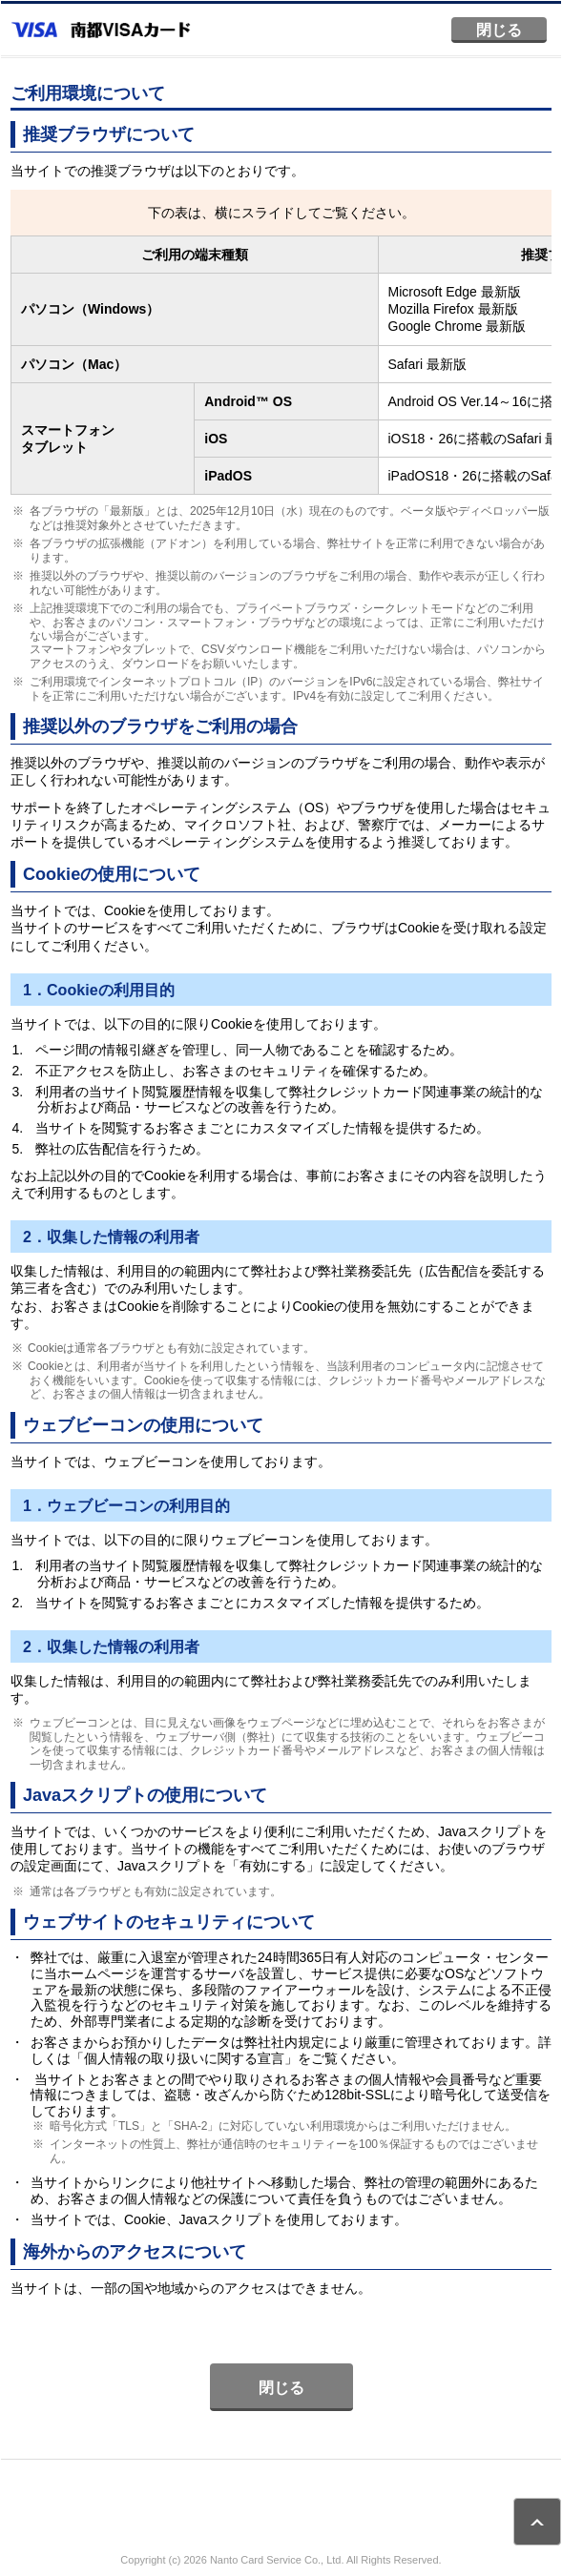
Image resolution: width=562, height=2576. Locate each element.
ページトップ (537, 2521)
